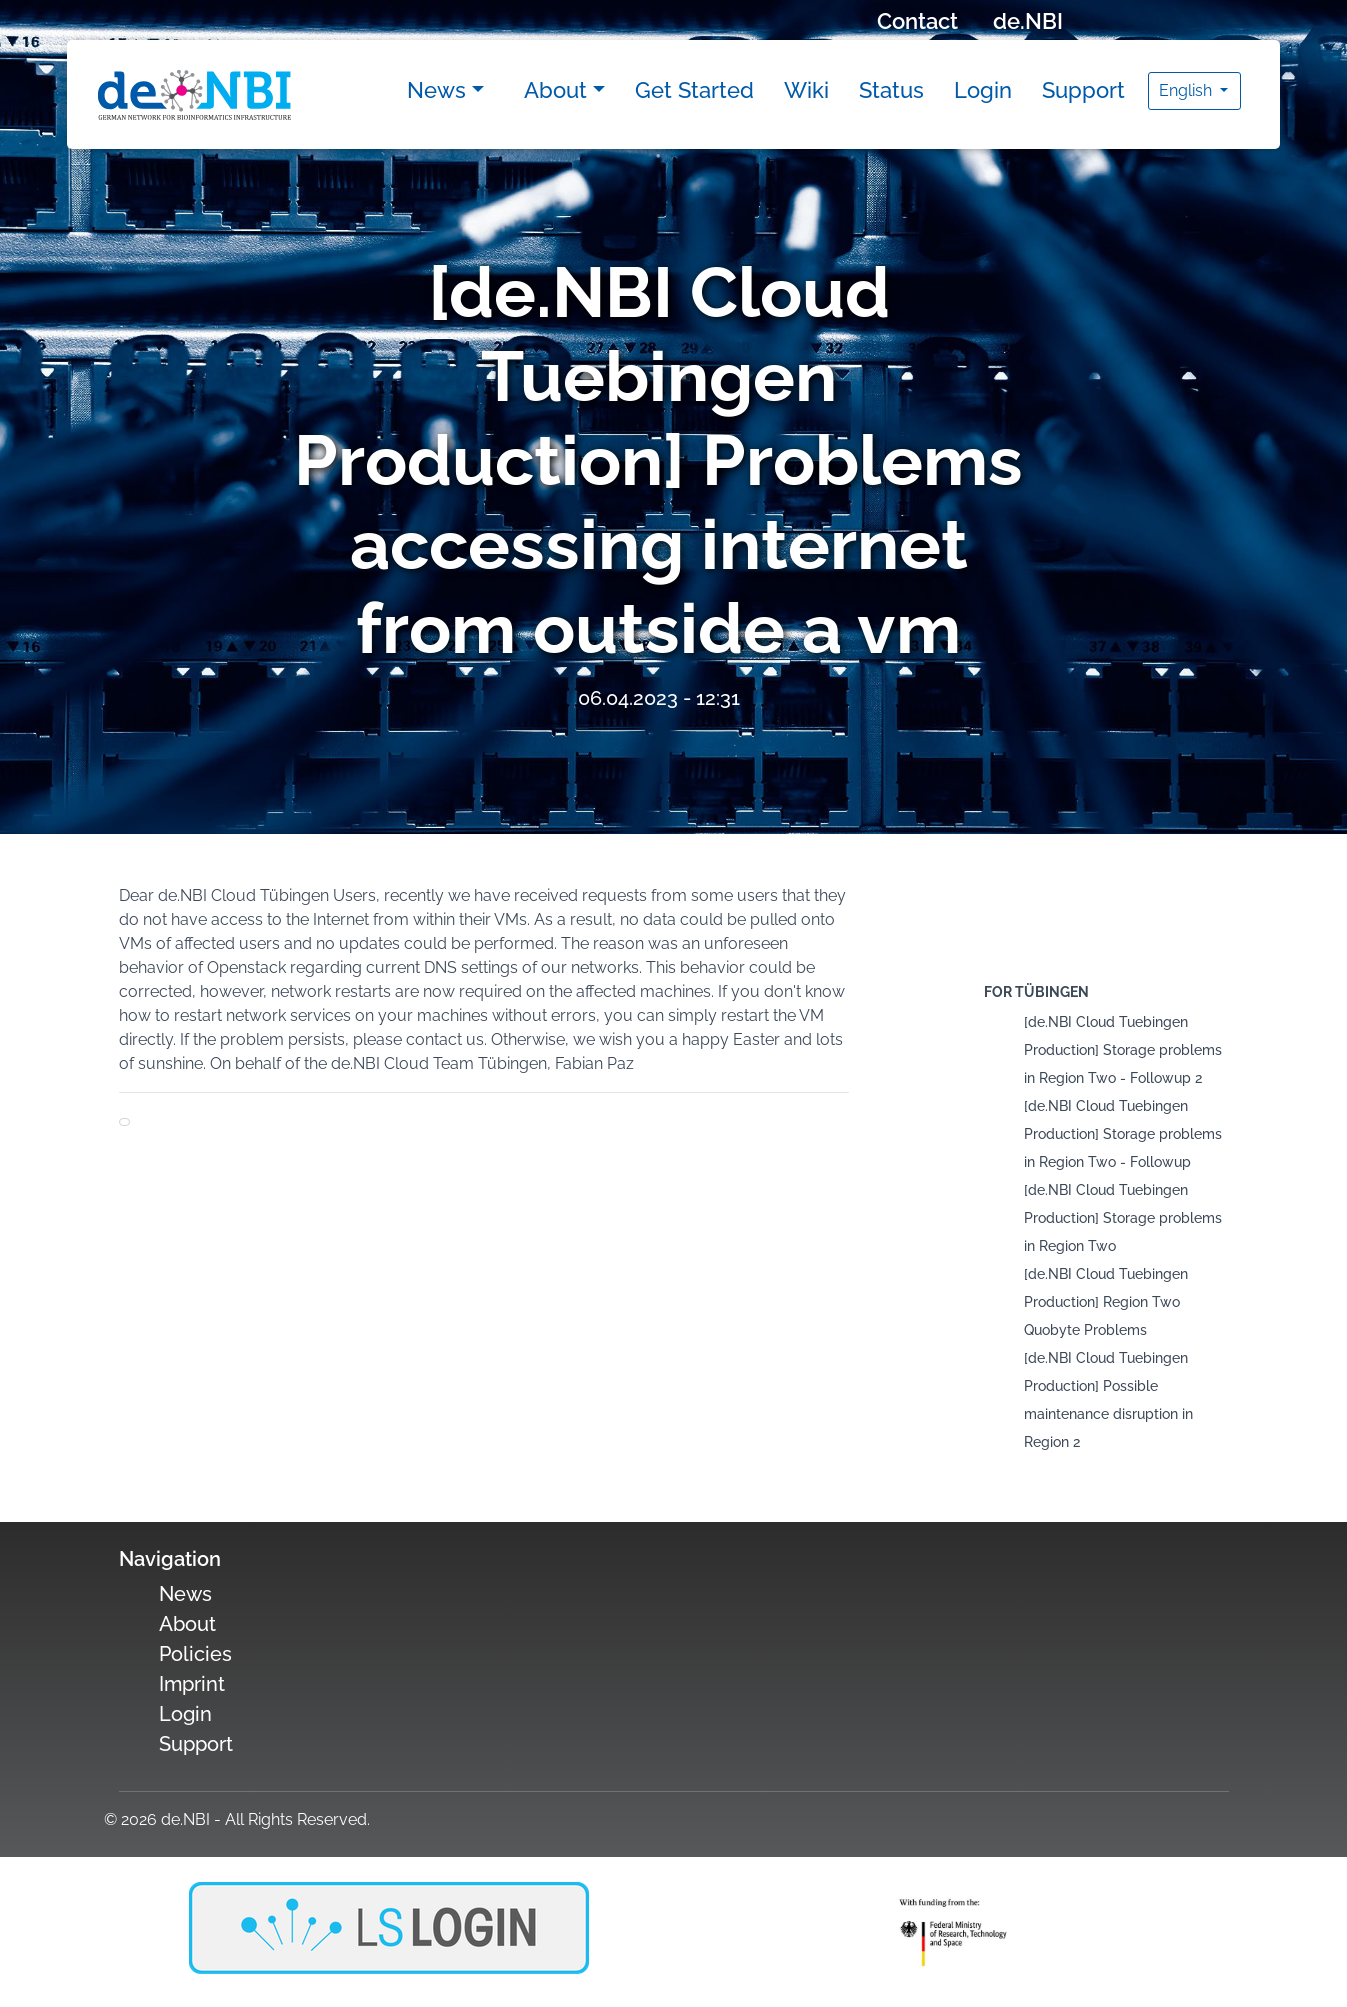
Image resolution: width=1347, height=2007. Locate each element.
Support (1083, 90)
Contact (917, 21)
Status (891, 90)
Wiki (806, 90)
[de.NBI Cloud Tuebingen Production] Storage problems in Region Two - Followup (1123, 1134)
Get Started (694, 90)
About (555, 90)
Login (983, 90)
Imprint (192, 1684)
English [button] (1187, 90)
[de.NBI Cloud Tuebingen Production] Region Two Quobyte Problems (1106, 1302)
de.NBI (1028, 21)
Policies (195, 1654)
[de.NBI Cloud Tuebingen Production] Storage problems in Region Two (1123, 1218)
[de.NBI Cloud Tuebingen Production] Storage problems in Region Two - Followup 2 (1123, 1050)
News (436, 90)
